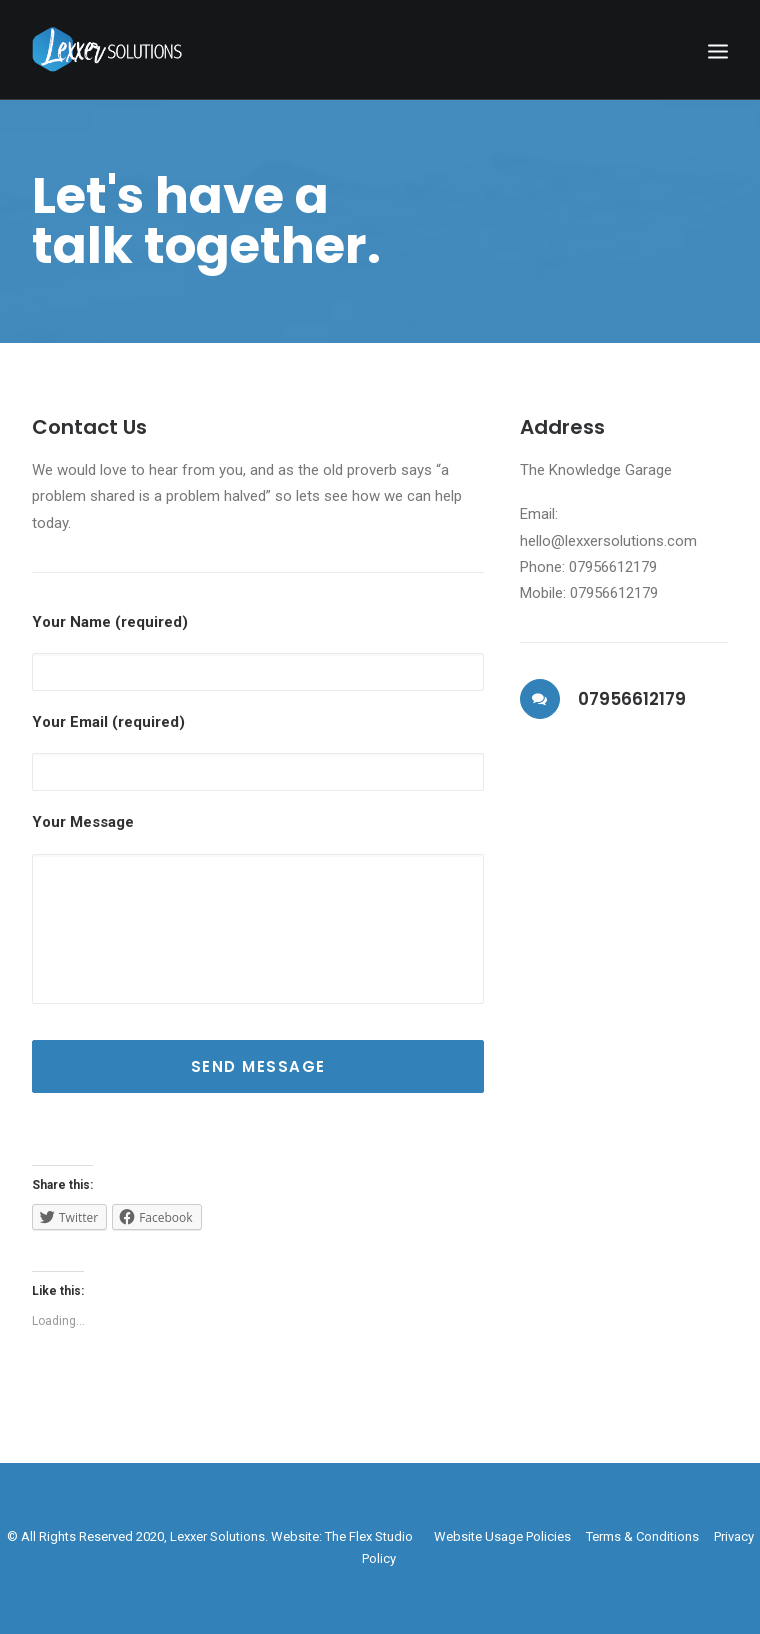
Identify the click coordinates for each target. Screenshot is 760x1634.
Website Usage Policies (502, 1536)
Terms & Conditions (642, 1536)
